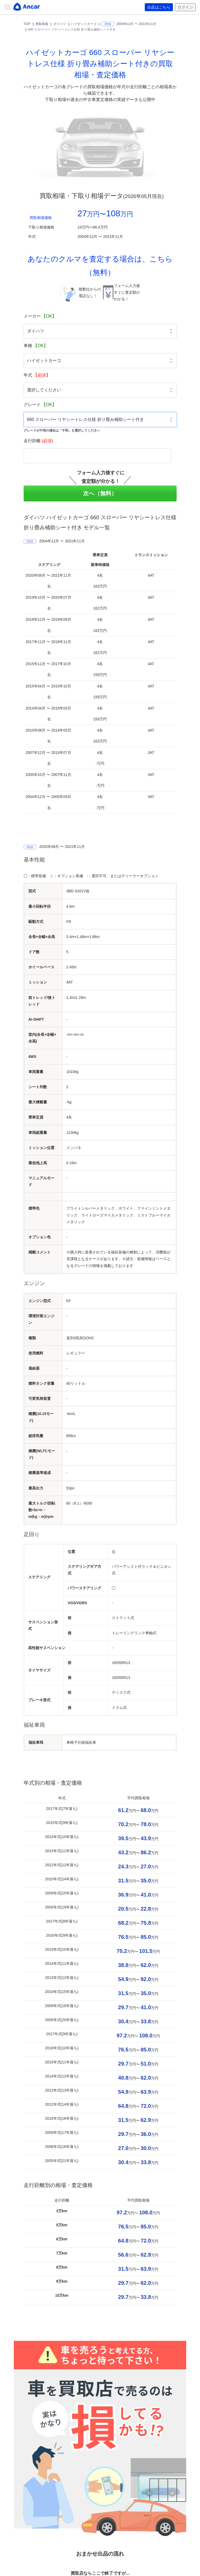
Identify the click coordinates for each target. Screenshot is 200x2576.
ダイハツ (59, 24)
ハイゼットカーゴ (83, 24)
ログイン (185, 7)
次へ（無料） (100, 493)
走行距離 (38, 440)
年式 (37, 375)
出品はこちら (159, 7)
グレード (40, 404)
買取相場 (41, 24)
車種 (36, 345)
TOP (27, 24)
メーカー (40, 316)
